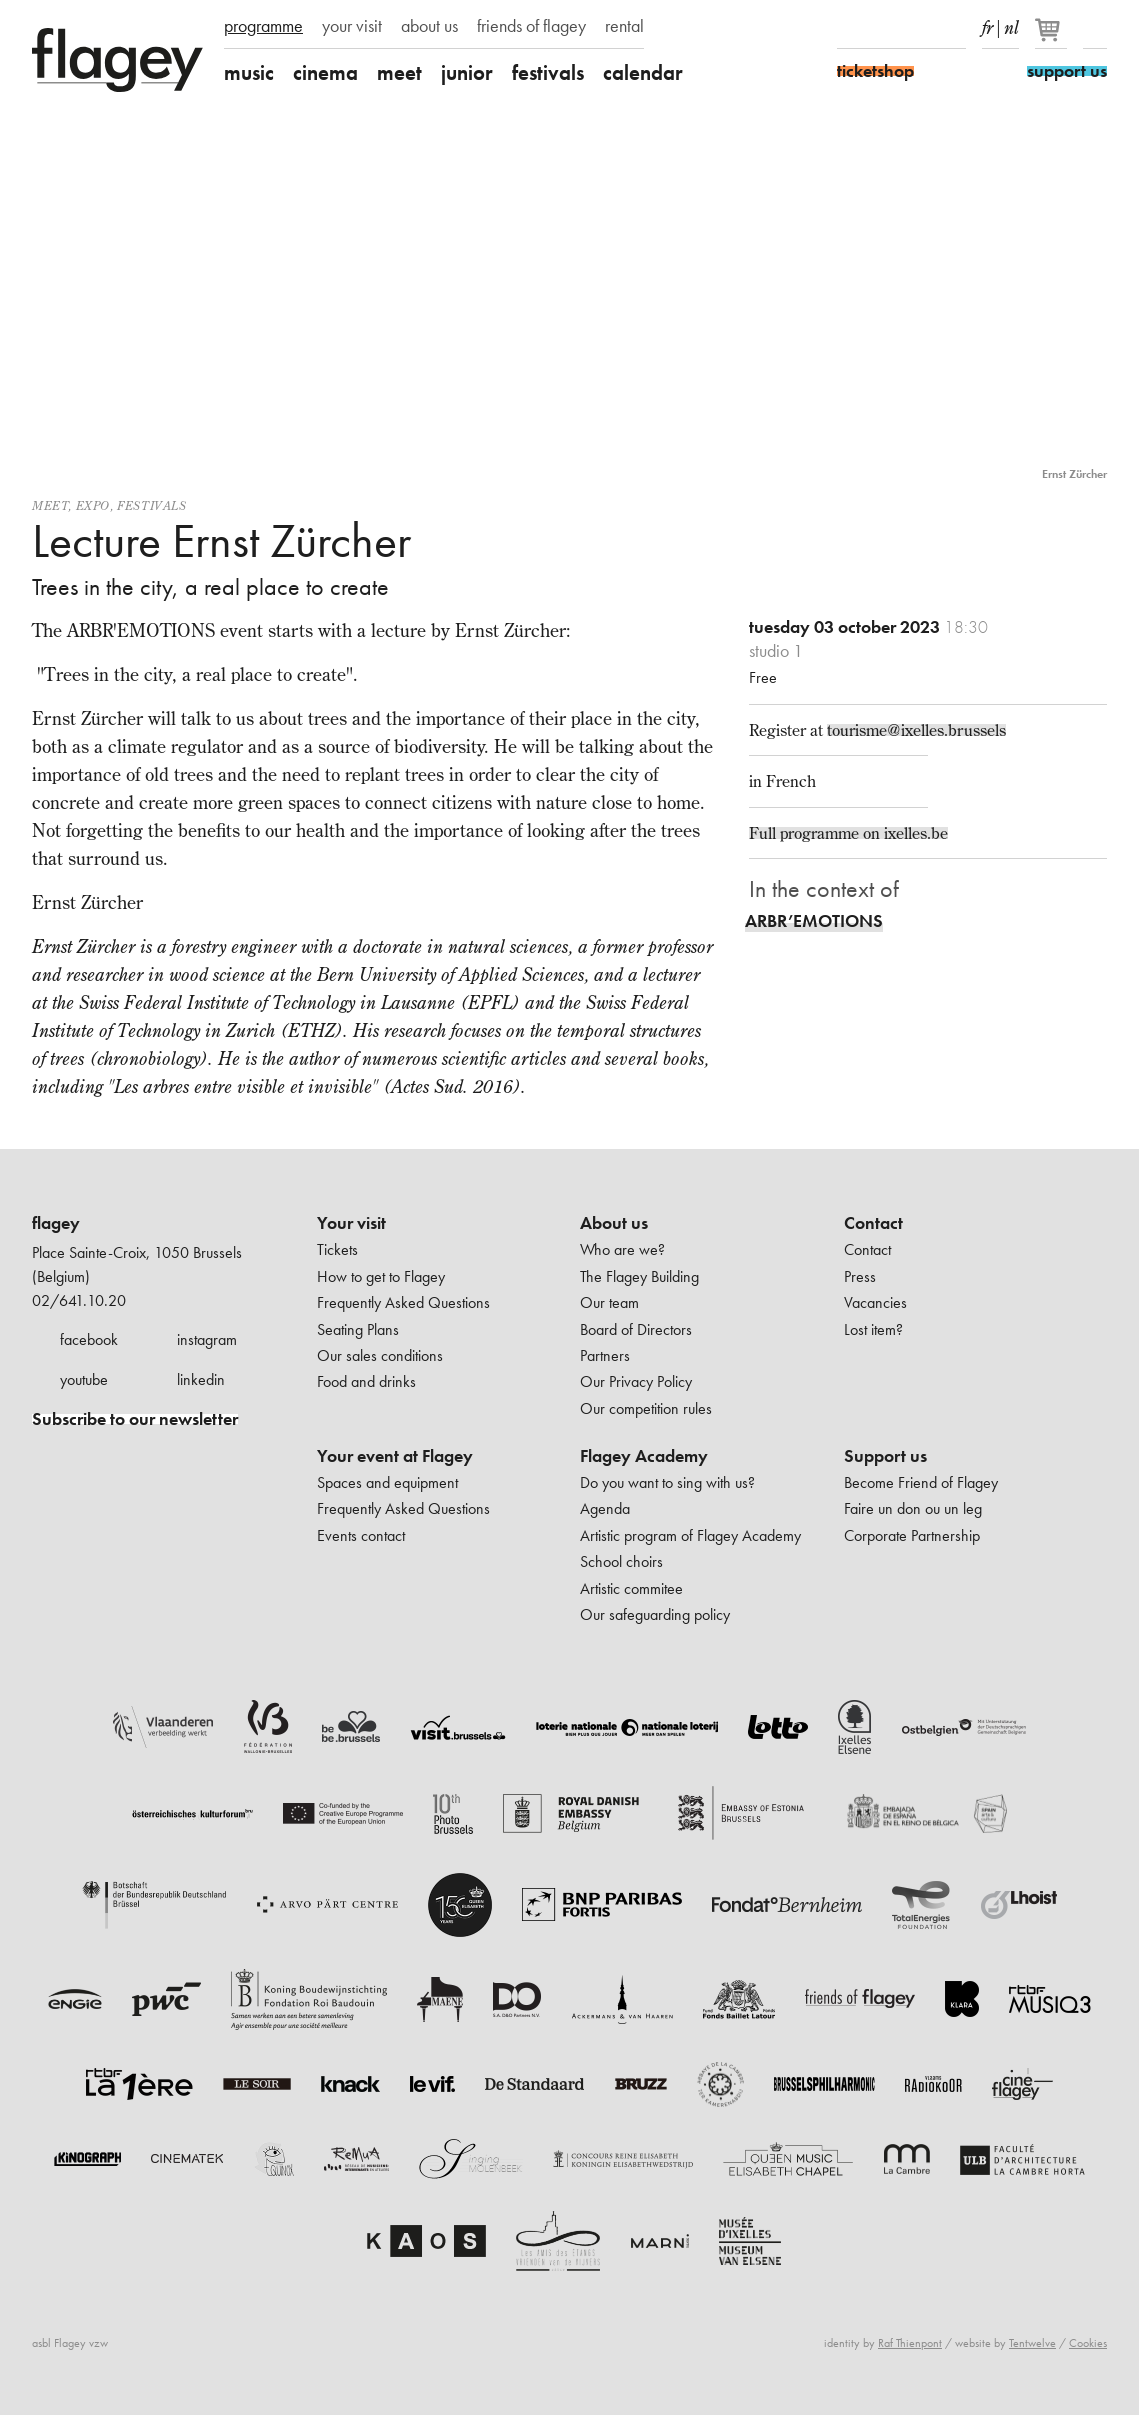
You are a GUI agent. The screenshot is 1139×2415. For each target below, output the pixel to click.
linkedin (201, 1379)
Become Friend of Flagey (921, 1482)
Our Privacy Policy (636, 1381)
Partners (605, 1355)
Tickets (337, 1249)
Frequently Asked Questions (403, 1302)
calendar (643, 72)
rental (624, 26)
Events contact (361, 1535)
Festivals (151, 505)
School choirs (621, 1561)
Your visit (351, 1223)
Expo (93, 505)
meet (399, 72)
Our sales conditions (380, 1355)
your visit (352, 26)
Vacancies (875, 1302)
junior (467, 72)
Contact (873, 1223)
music (249, 72)
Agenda (605, 1508)
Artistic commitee (631, 1588)
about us (429, 26)
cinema (325, 72)
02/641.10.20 (79, 1300)
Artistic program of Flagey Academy (690, 1535)
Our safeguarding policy (655, 1614)
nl (1011, 24)
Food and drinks (366, 1381)
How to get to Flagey (381, 1276)
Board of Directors (636, 1329)
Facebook (849, 28)
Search (1095, 28)
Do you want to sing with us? (667, 1482)
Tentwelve (1032, 2343)
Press (860, 1276)
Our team (609, 1302)
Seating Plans (358, 1329)
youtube (84, 1379)
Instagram (884, 28)
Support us (885, 1456)
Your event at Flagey (395, 1456)
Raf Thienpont (910, 2343)
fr (987, 24)
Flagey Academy (644, 1456)
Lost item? (873, 1329)
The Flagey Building (639, 1276)
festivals (548, 72)
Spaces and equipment (387, 1482)
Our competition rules (646, 1408)
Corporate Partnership (912, 1535)
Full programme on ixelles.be (848, 833)
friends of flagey (531, 26)
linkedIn (954, 28)
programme (263, 26)
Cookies (1088, 2343)
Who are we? (622, 1249)
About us (614, 1223)
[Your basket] (1052, 38)
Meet (50, 505)
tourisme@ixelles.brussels (916, 730)
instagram (207, 1339)
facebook (89, 1339)
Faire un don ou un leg (913, 1508)
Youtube (919, 28)
